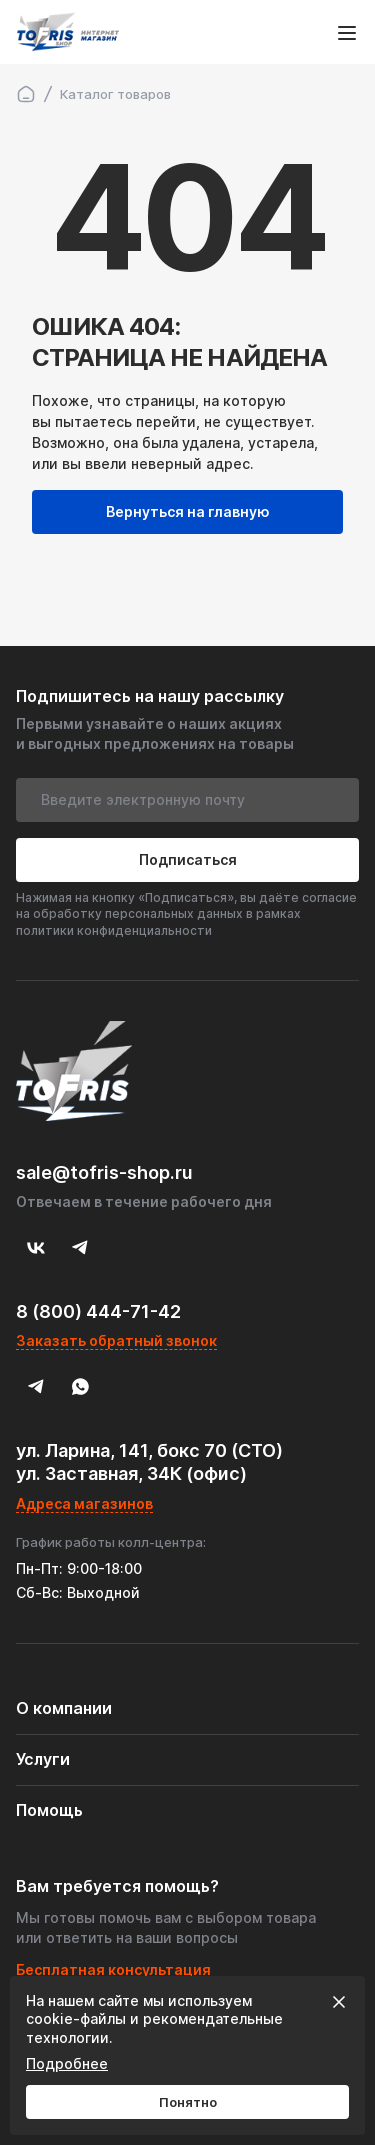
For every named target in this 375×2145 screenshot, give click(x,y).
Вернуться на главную (188, 511)
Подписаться (188, 859)
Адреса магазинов (84, 1503)
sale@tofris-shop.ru (104, 1172)
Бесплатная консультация (113, 1969)
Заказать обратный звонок (116, 1340)
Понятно (188, 2102)
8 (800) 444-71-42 (98, 1311)
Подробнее (67, 2063)
